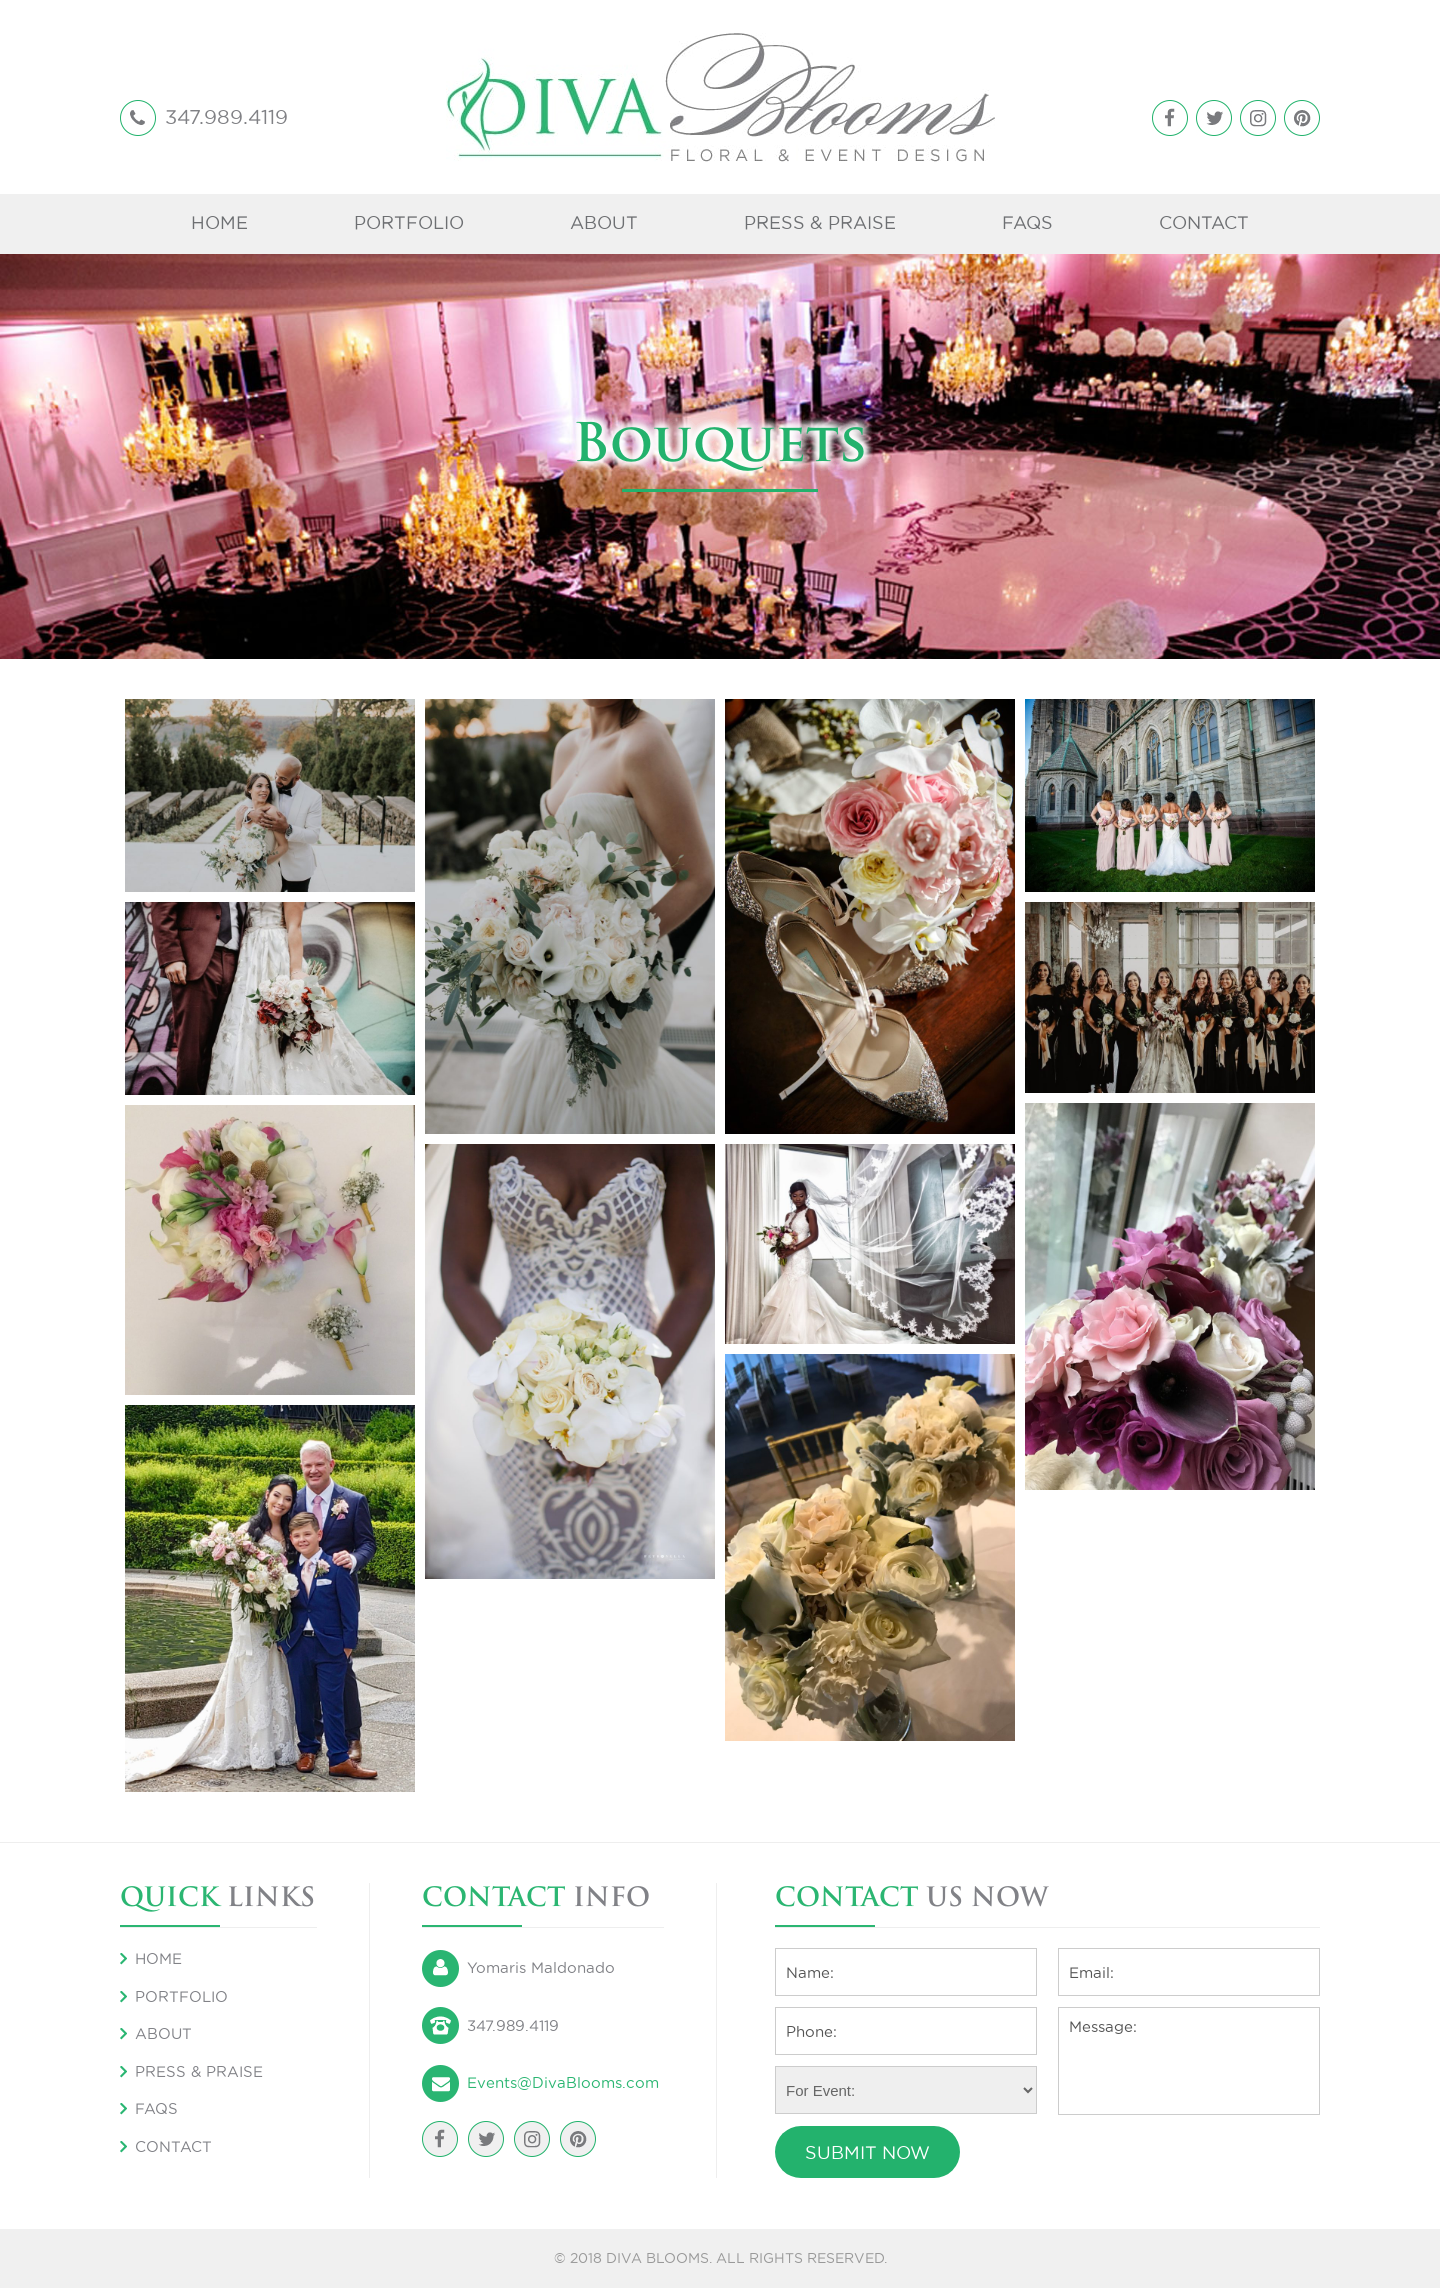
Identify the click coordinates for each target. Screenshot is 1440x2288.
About (604, 222)
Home (219, 222)
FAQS (1027, 222)
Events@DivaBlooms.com (563, 2082)
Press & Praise (820, 222)
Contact (1204, 222)
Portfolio (409, 222)
